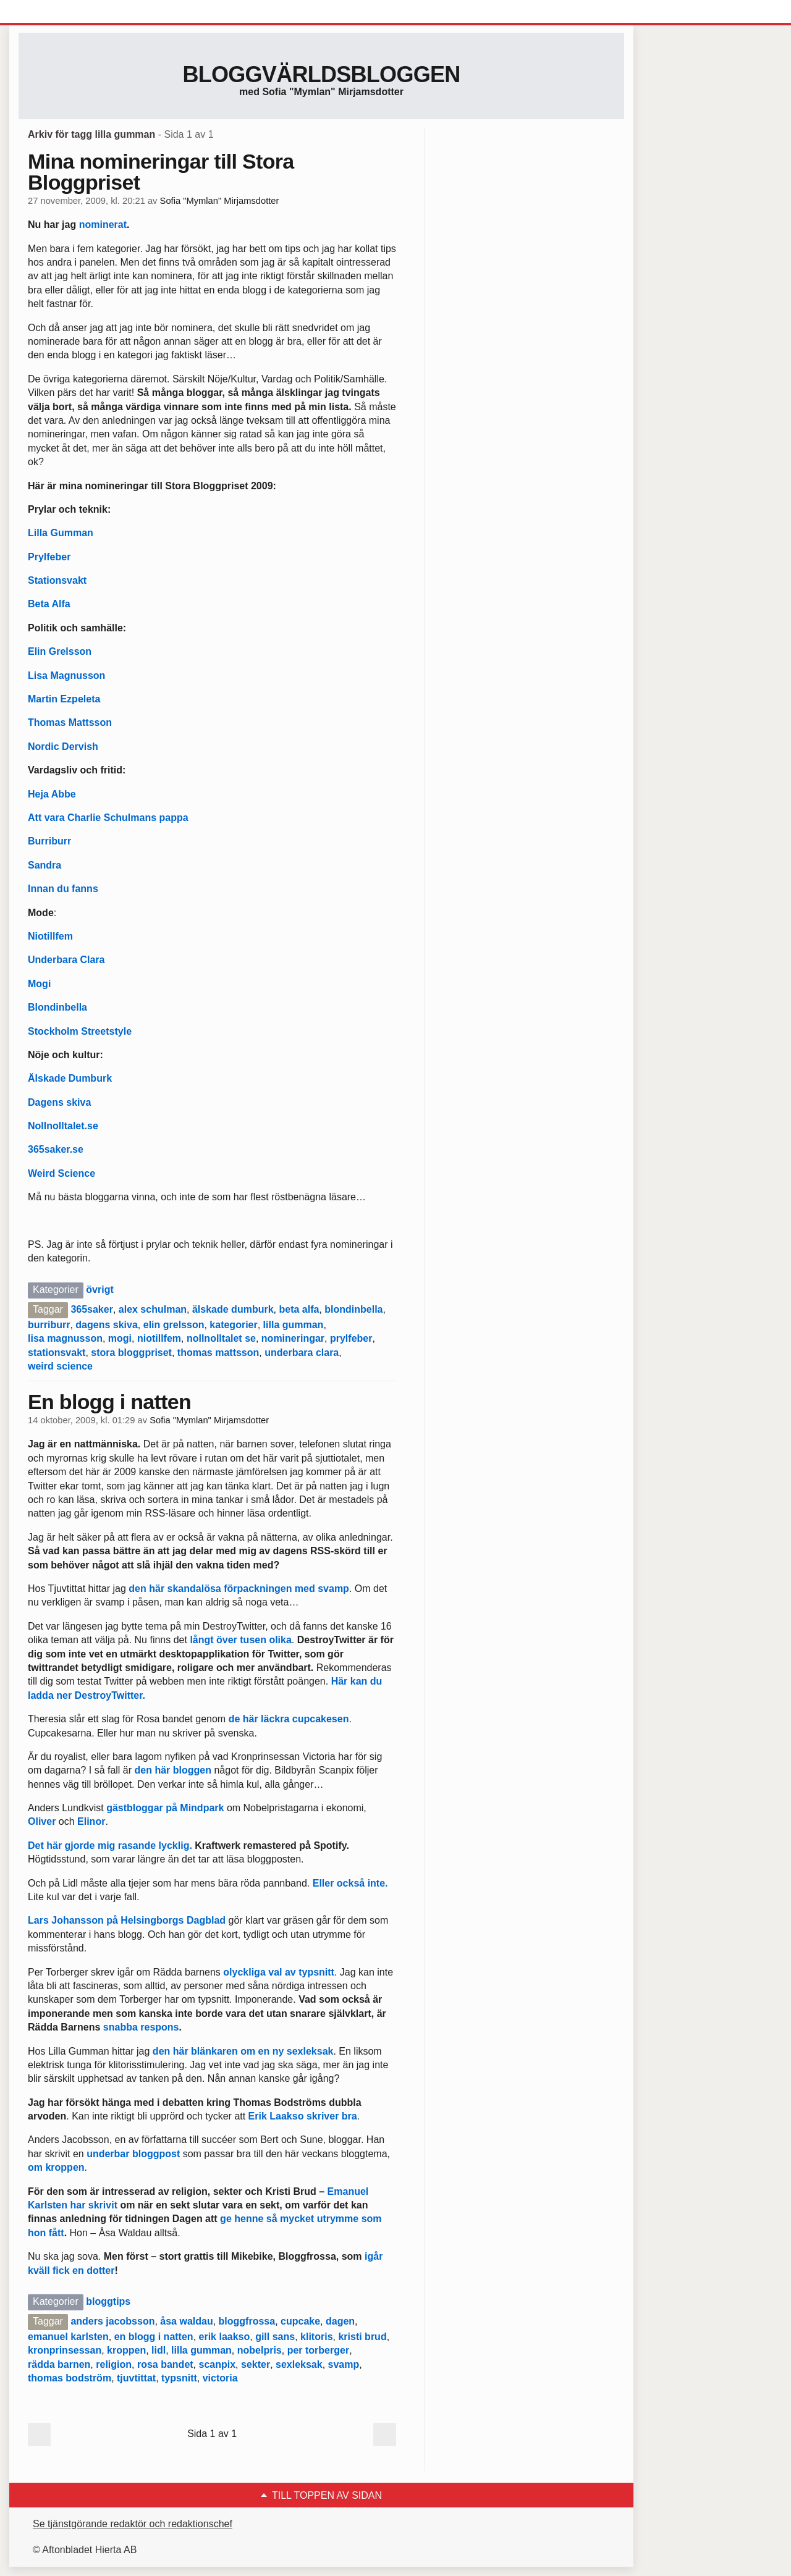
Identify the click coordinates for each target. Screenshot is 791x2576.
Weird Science (61, 1173)
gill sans (275, 2336)
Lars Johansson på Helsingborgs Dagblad (127, 1920)
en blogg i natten (153, 2336)
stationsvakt (56, 1352)
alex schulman (153, 1309)
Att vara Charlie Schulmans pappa (108, 817)
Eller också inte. (350, 1883)
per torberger (318, 2350)
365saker (91, 1309)
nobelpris (259, 2350)
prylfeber (351, 1338)
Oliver (42, 1821)
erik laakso (224, 2336)
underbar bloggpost (133, 2154)
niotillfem (159, 1338)
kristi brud (362, 2336)
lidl (158, 2350)
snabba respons (141, 2027)
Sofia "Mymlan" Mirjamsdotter (219, 201)
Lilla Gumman (60, 533)
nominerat (103, 224)
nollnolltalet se (221, 1338)
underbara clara (301, 1352)
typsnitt (179, 2378)
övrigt (99, 1289)
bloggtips (108, 2301)
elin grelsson (174, 1325)
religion (114, 2364)
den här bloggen (173, 1770)
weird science (60, 1366)
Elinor (91, 1821)
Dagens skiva (59, 1102)
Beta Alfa (49, 604)
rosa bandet (165, 2364)
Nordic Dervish (63, 746)
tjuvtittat (136, 2378)
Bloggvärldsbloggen (321, 74)
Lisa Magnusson (66, 675)
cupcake (300, 2321)
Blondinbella (57, 1007)
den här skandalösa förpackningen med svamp (239, 1588)
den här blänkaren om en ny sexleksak (243, 2051)
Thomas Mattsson (70, 722)
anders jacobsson (112, 2321)
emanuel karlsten (68, 2336)
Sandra (44, 865)
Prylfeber (49, 557)
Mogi (39, 984)
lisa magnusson (65, 1338)
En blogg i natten (109, 1401)
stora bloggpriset (131, 1352)
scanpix (217, 2364)
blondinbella (353, 1309)
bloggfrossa (247, 2321)
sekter (255, 2364)
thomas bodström (69, 2378)
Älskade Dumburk (70, 1078)
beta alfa (299, 1309)
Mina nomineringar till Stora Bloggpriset (161, 171)
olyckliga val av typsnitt (277, 1972)
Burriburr (49, 841)
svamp (344, 2364)
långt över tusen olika (240, 1640)
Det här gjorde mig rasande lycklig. (111, 1845)
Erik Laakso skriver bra (302, 2116)
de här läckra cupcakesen (289, 1719)
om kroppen (56, 2167)
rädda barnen (59, 2364)
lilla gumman (293, 1325)
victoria (220, 2378)
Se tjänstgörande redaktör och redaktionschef (132, 2524)
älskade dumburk (233, 1309)
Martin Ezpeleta (64, 699)
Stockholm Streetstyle (80, 1031)
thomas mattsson (218, 1352)
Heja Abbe (52, 794)
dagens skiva (106, 1325)
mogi (120, 1338)
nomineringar (292, 1338)
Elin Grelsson (59, 651)
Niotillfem (50, 936)
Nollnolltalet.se (63, 1126)
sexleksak (299, 2364)
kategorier (233, 1325)
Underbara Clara (66, 959)
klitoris (316, 2336)
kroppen (126, 2350)
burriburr (49, 1325)
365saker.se (55, 1149)
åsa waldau (186, 2321)
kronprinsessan (64, 2350)
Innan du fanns (63, 888)
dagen (340, 2321)
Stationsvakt (57, 580)
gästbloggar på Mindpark (165, 1808)
